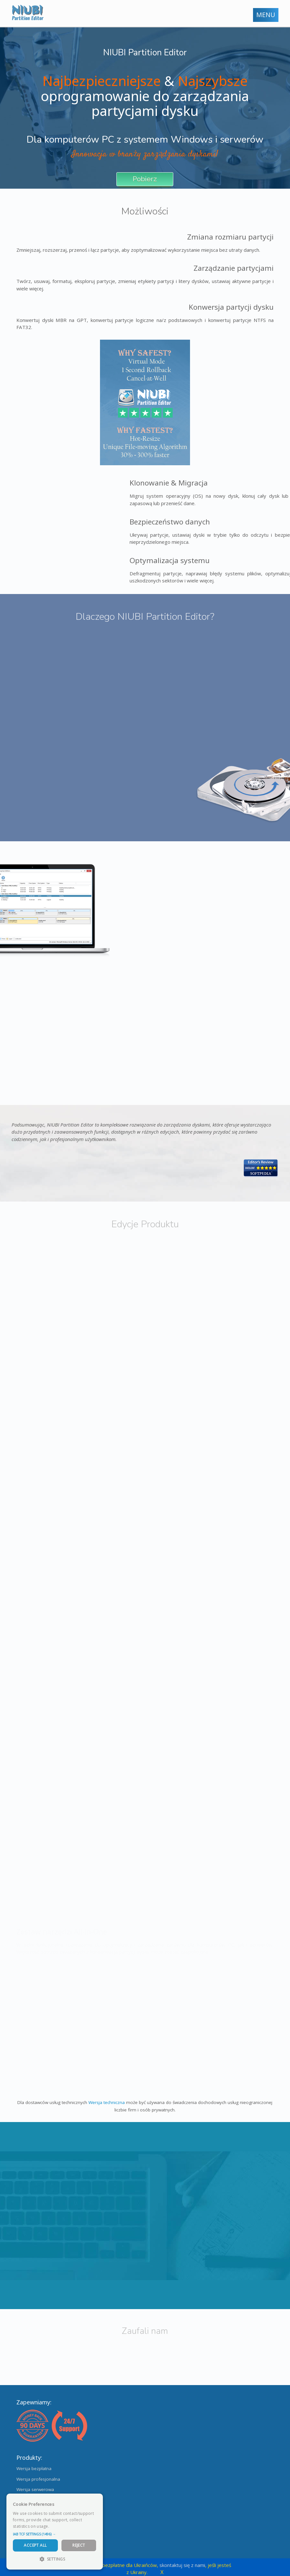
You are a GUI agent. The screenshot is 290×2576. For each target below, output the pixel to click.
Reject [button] (78, 2545)
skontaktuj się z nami (182, 2565)
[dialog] (54, 2532)
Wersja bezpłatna (33, 2468)
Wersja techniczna (106, 2102)
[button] (54, 2534)
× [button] (95, 2500)
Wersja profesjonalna (38, 2479)
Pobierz (145, 179)
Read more (60, 2526)
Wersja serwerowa (35, 2489)
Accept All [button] (35, 2545)
